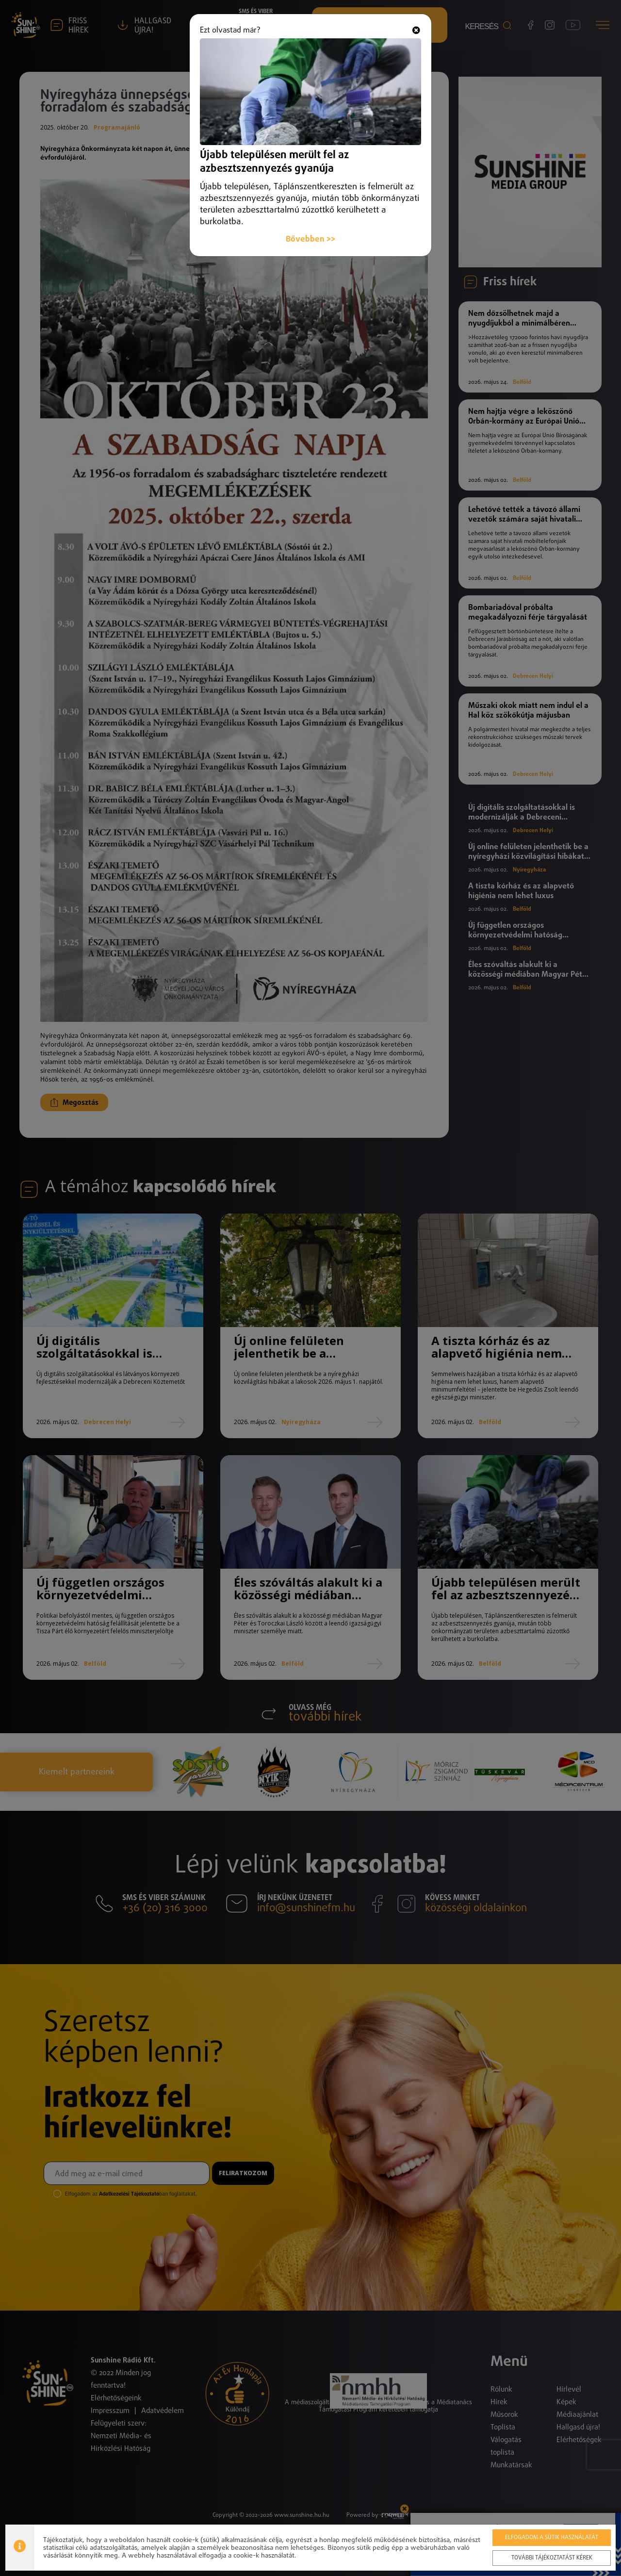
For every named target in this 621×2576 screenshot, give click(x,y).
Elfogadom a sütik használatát (551, 2538)
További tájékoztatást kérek (551, 2558)
